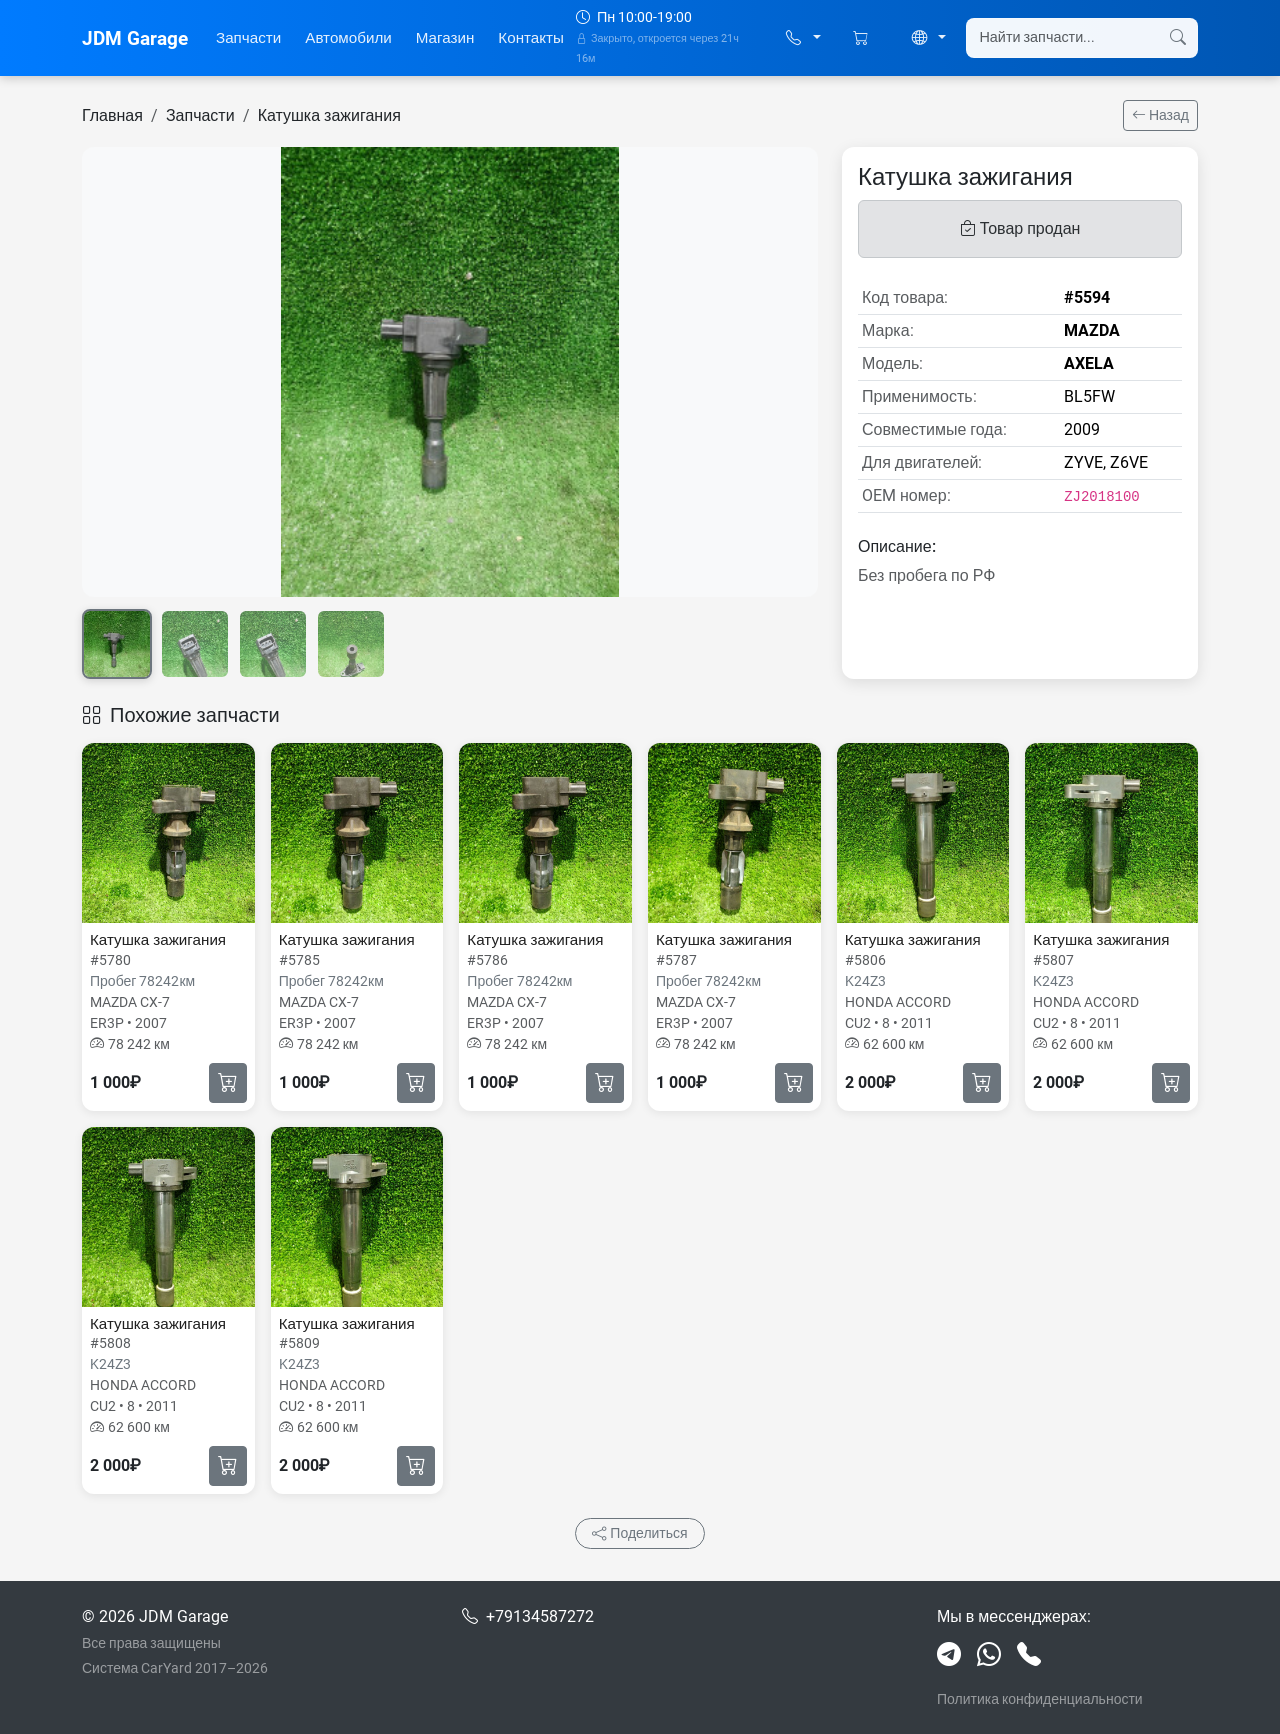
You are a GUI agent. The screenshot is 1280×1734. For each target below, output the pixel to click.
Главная (112, 115)
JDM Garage (135, 38)
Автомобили (348, 38)
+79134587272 (540, 1616)
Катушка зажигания (329, 115)
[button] (803, 38)
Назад (1160, 115)
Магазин (445, 38)
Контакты (531, 38)
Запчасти (248, 38)
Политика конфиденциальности (1040, 1699)
